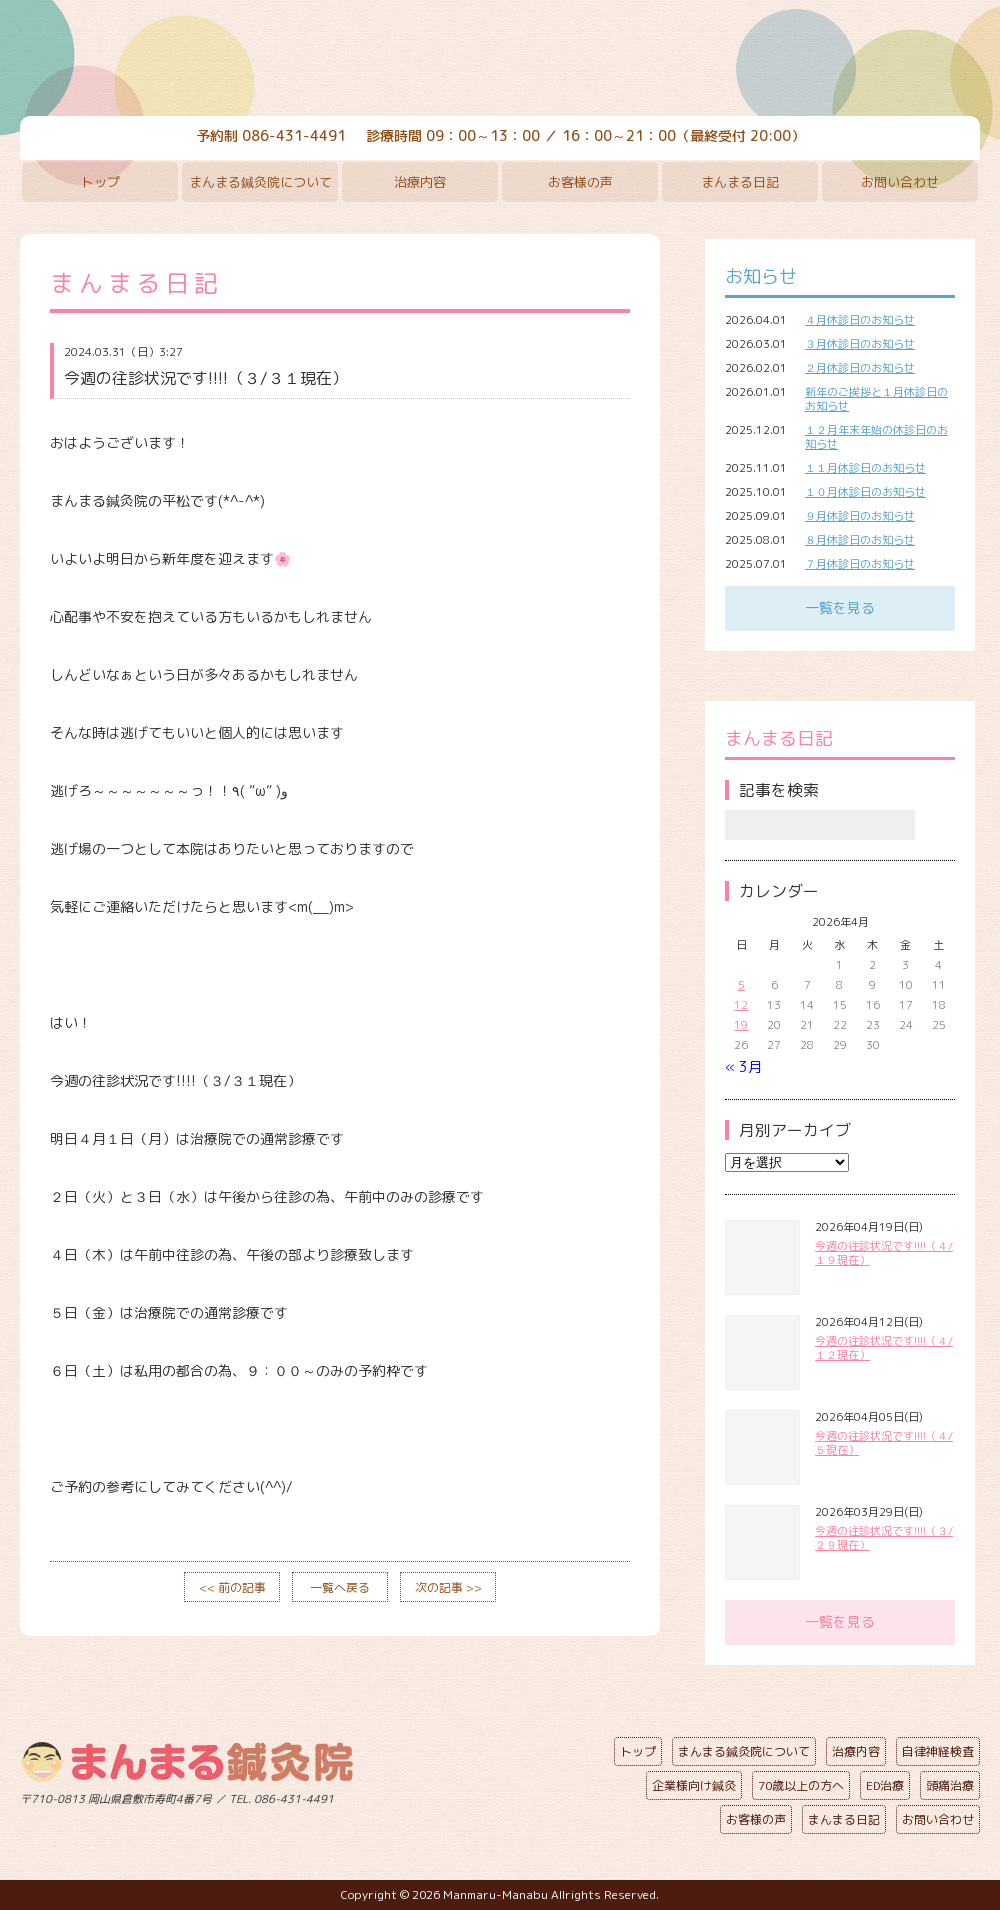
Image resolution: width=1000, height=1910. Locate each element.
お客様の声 (580, 182)
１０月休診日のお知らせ (865, 492)
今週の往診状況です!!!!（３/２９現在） (884, 1538)
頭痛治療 (950, 1785)
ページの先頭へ (485, 1795)
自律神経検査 (938, 1751)
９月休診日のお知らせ (860, 516)
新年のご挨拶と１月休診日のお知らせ (876, 399)
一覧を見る (840, 607)
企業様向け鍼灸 (694, 1785)
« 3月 (743, 1066)
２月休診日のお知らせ (860, 368)
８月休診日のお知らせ (860, 540)
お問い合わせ (900, 182)
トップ (100, 182)
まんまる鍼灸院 (500, 60)
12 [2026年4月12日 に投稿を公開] (741, 1005)
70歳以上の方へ (801, 1785)
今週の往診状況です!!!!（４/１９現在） (884, 1253)
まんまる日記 (740, 182)
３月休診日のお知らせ (860, 344)
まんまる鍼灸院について (260, 182)
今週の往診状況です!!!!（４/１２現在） (884, 1348)
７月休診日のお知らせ (860, 564)
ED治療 (885, 1785)
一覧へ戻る (340, 1587)
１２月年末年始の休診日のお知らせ (876, 437)
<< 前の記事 (232, 1587)
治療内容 (420, 182)
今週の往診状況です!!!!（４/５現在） (884, 1443)
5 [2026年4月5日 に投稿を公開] (741, 985)
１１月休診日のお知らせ (865, 468)
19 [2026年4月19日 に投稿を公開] (741, 1025)
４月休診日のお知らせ (860, 320)
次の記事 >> (448, 1587)
